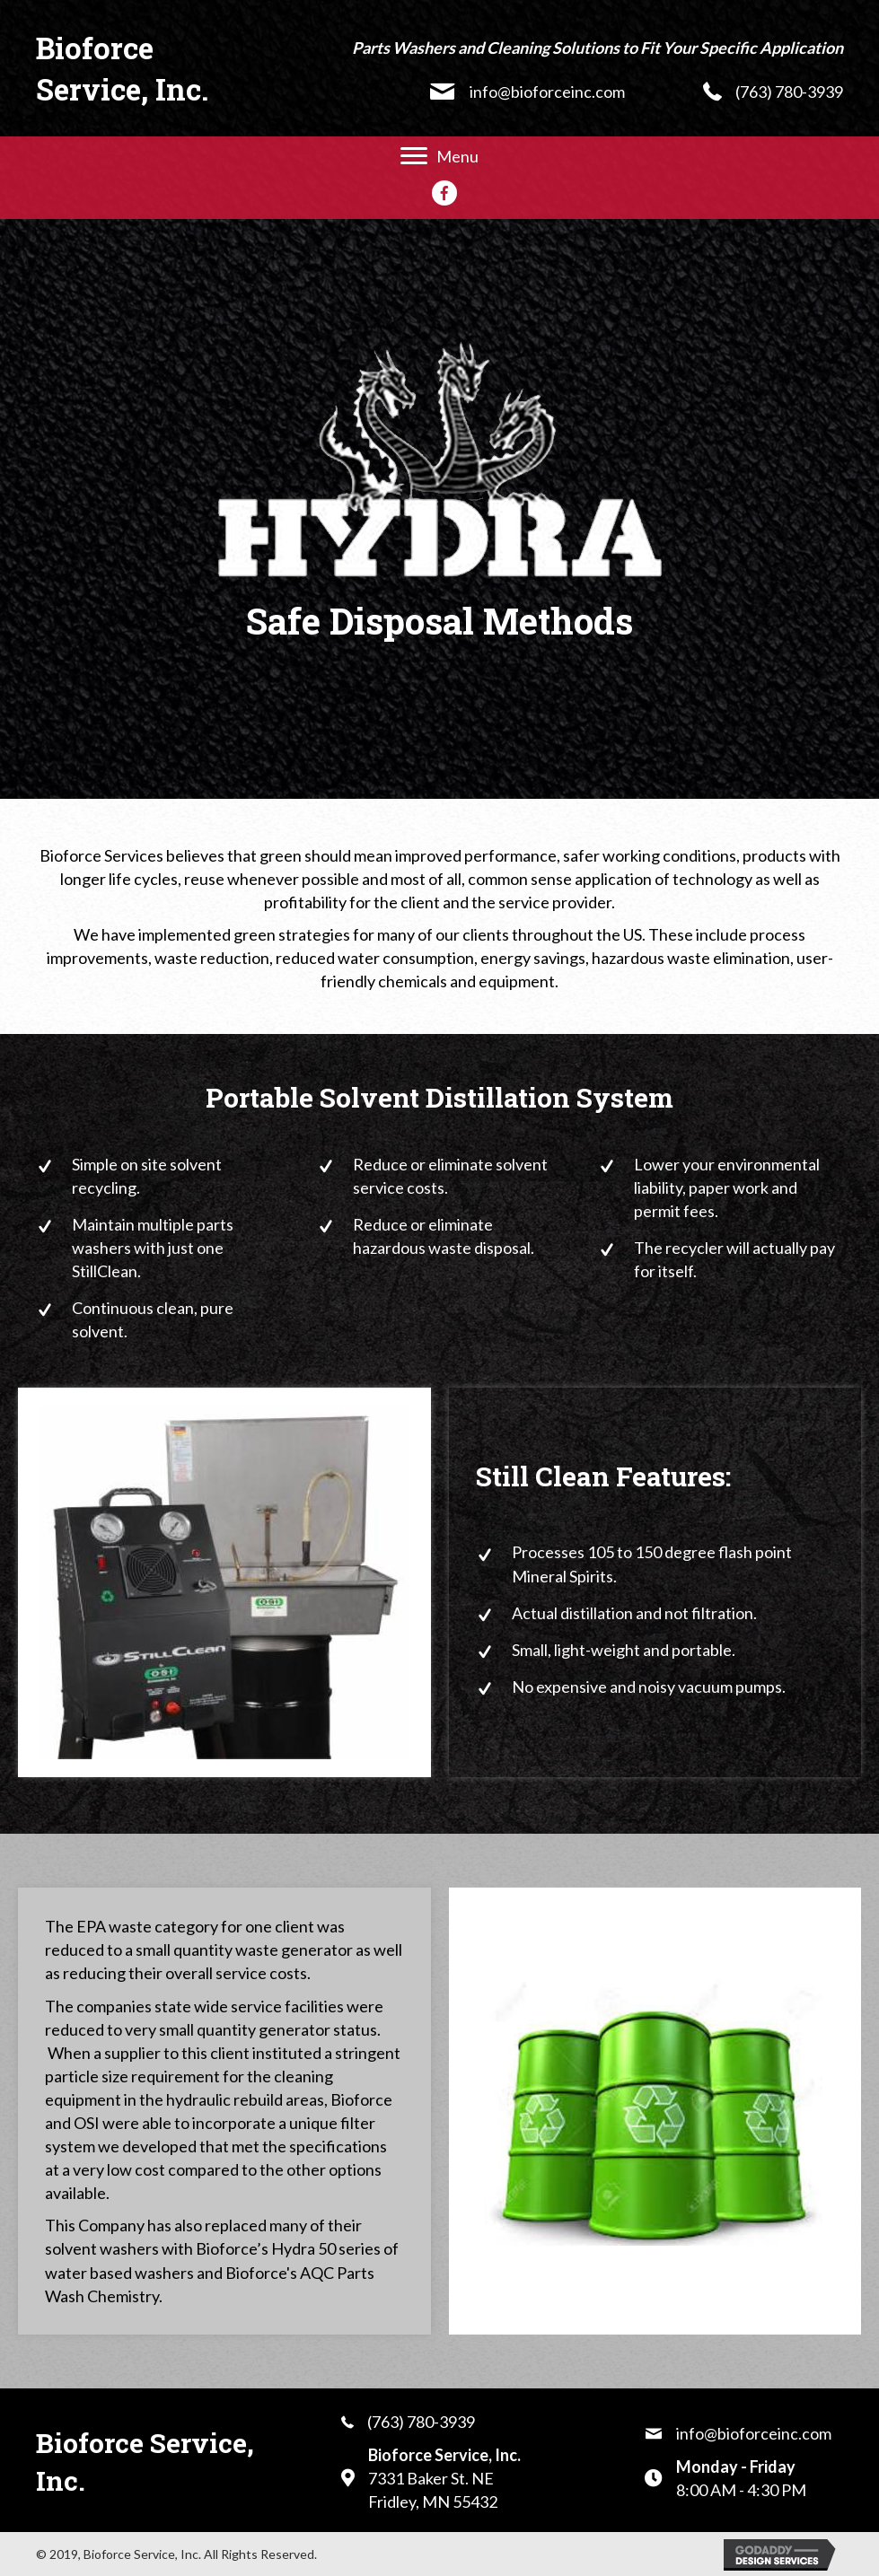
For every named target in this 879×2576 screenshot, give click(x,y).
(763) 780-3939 (789, 91)
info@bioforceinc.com (547, 91)
